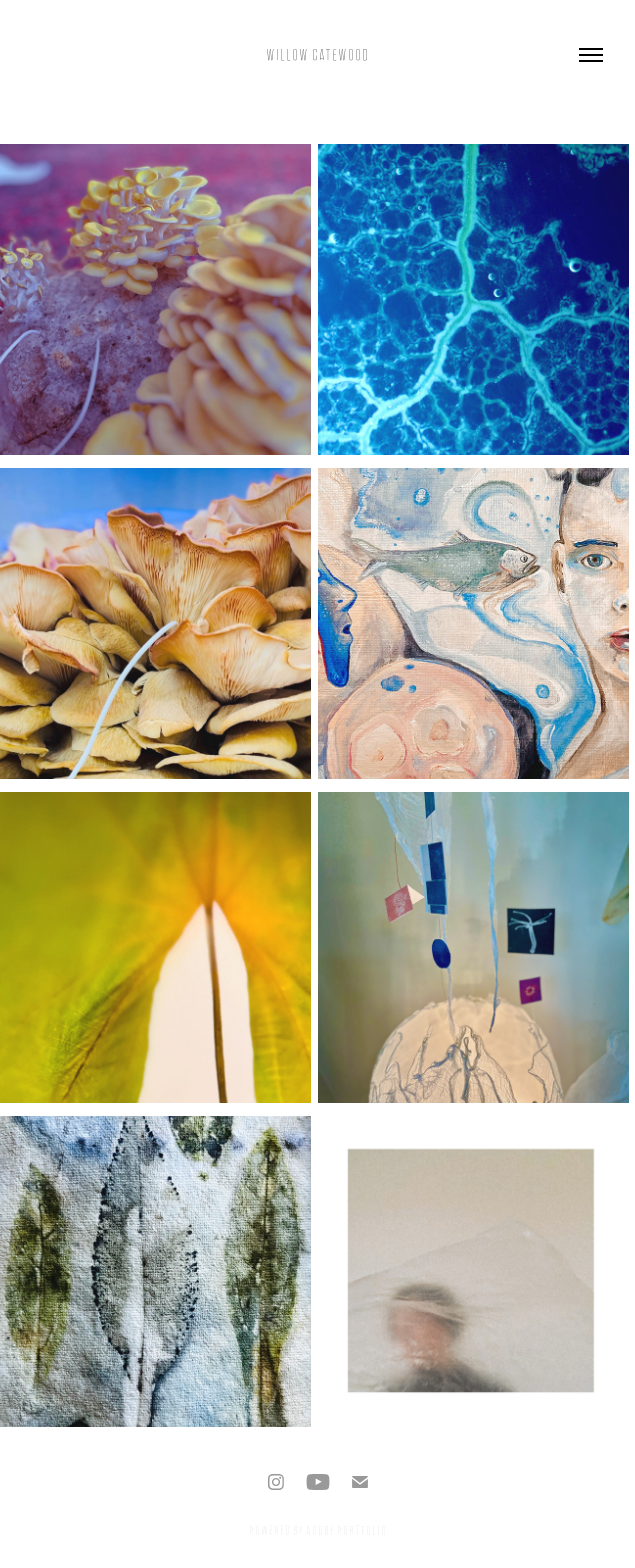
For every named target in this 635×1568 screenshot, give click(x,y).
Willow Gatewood (317, 55)
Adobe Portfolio (346, 1530)
